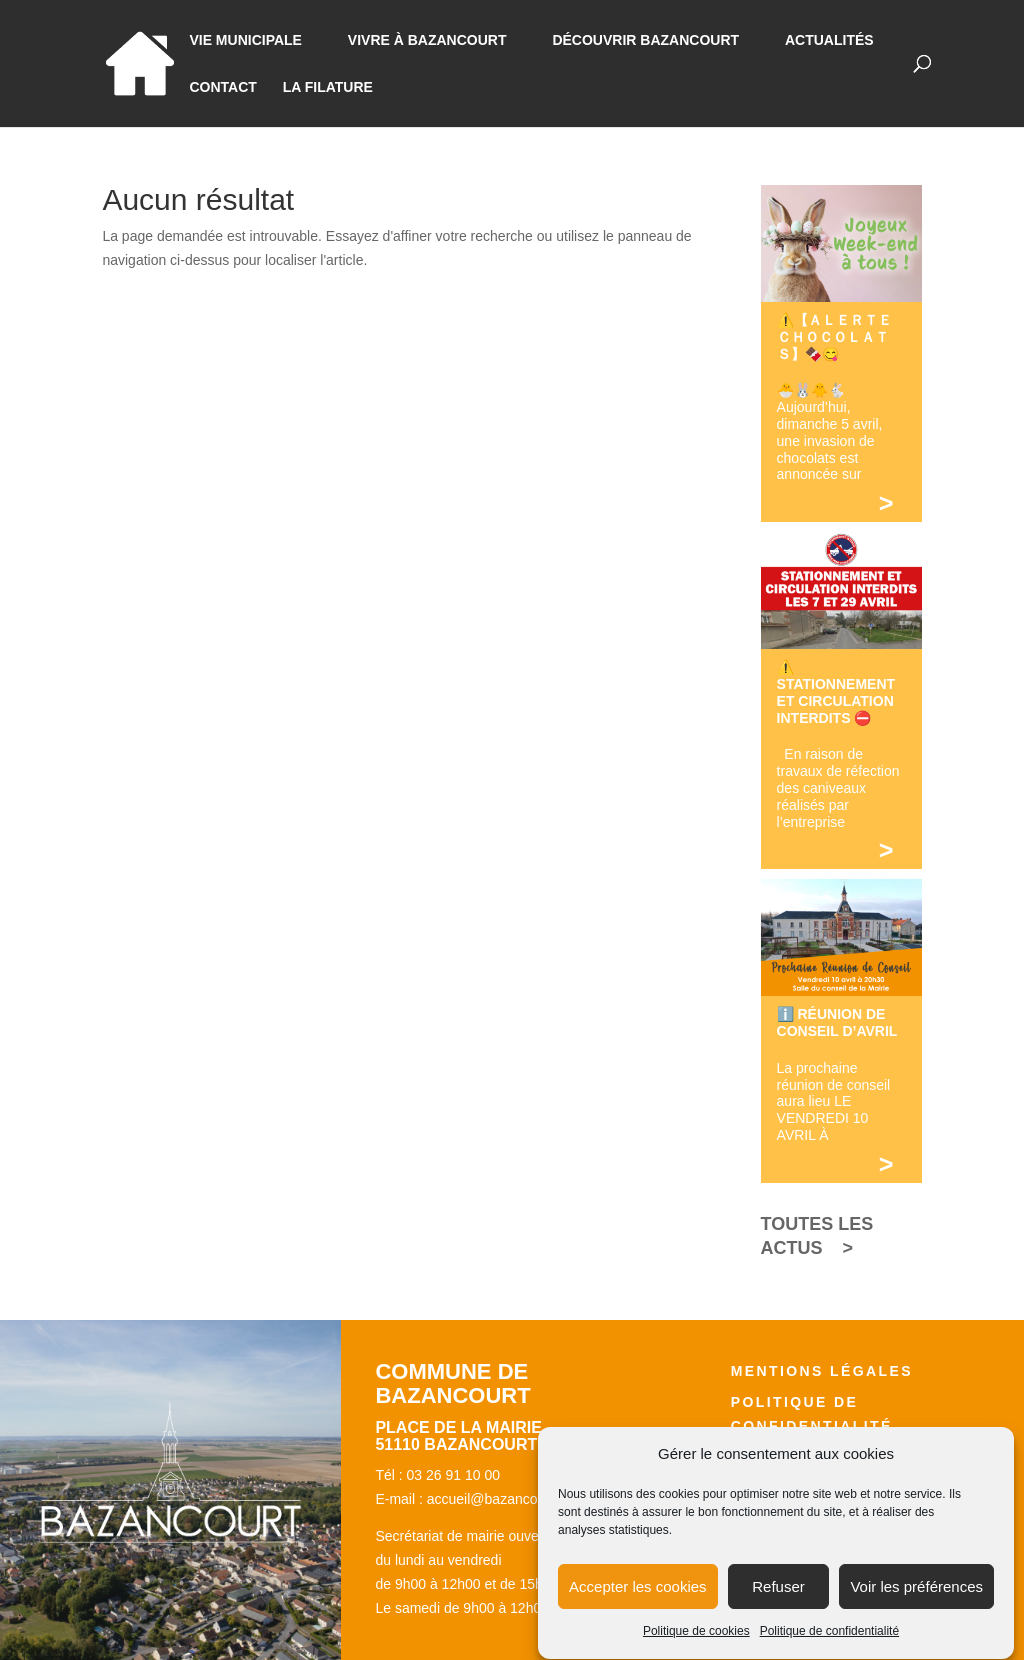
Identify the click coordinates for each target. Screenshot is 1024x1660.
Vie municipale (245, 40)
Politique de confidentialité (829, 1649)
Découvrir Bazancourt (645, 40)
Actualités (829, 40)
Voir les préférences (916, 1603)
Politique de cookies (696, 1649)
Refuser (778, 1603)
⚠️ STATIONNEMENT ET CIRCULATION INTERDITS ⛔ (836, 692)
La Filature (328, 87)
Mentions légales (822, 1371)
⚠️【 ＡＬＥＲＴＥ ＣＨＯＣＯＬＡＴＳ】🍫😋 (841, 337)
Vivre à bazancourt (427, 40)
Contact (222, 87)
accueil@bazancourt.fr (497, 1499)
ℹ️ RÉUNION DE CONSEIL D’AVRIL (837, 1022)
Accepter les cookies (638, 1603)
